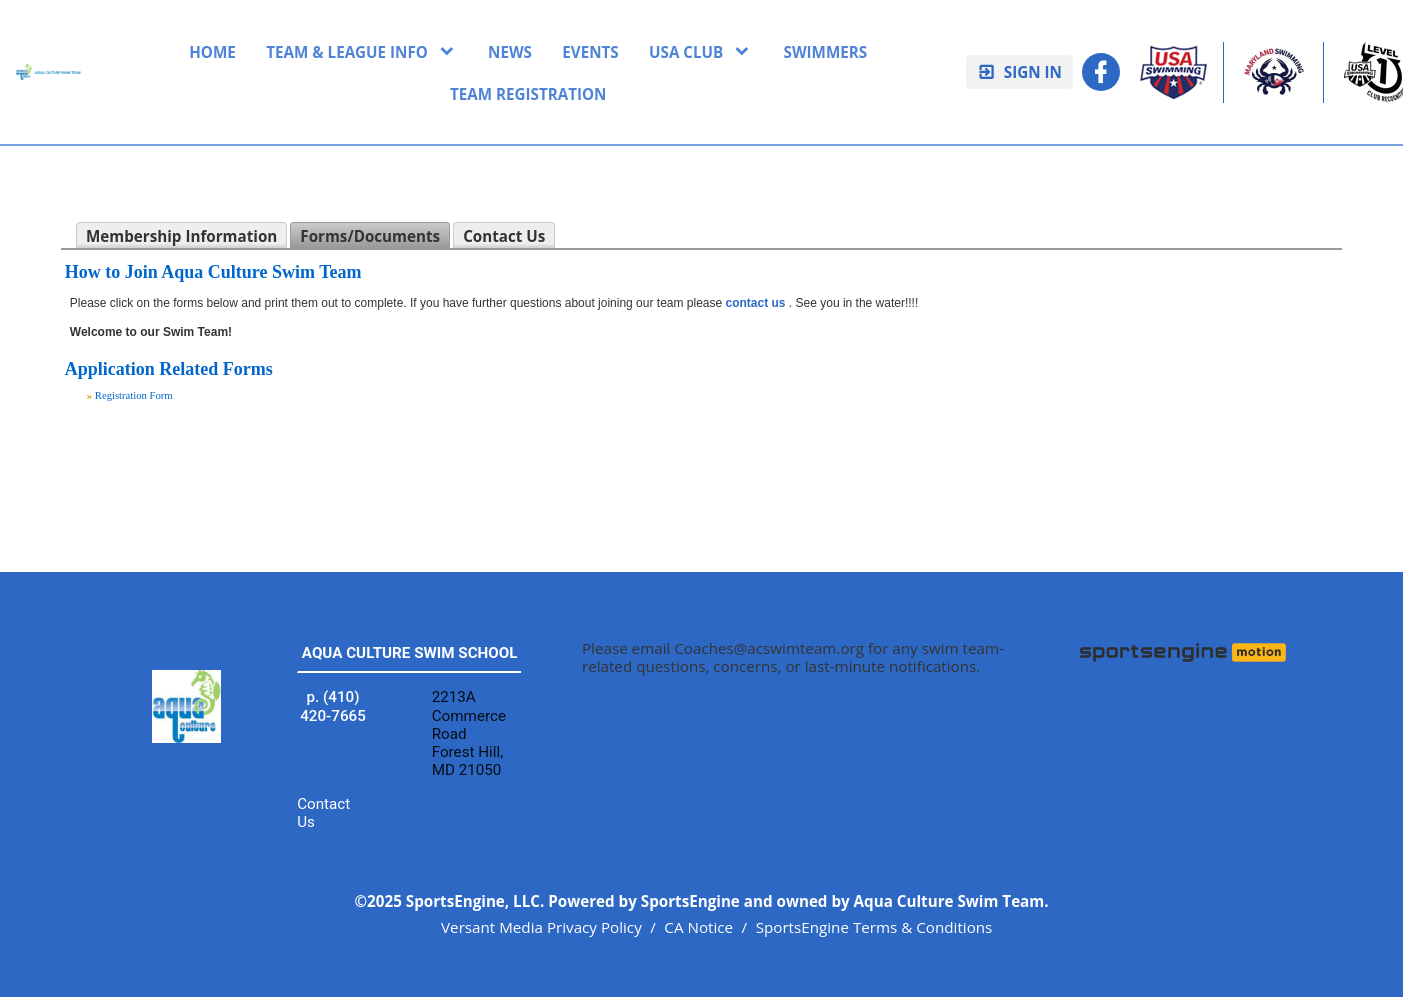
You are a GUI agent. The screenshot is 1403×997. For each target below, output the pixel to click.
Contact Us (504, 236)
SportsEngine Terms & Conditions (874, 927)
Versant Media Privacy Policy (541, 927)
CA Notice (698, 927)
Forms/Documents (370, 236)
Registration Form (134, 395)
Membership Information (181, 236)
